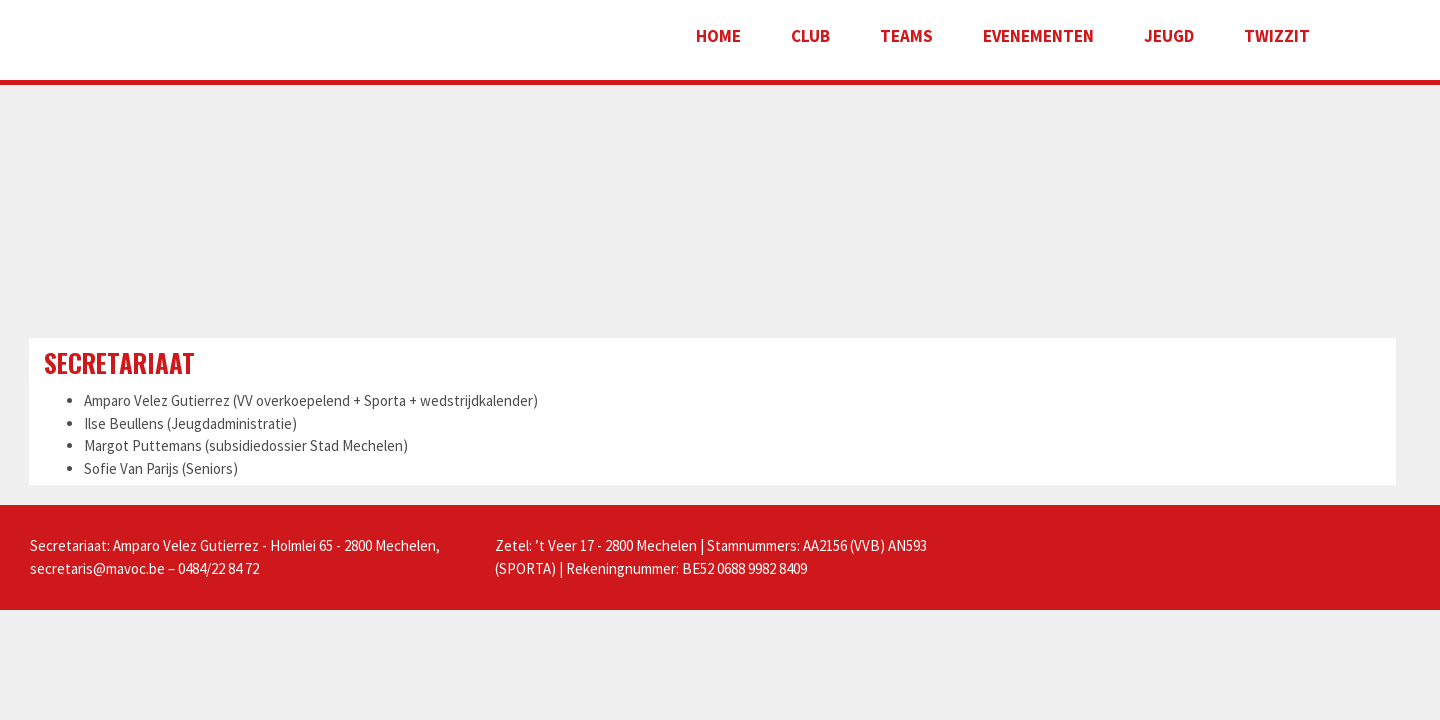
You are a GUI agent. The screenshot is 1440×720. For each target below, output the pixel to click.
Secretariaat (119, 362)
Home (718, 36)
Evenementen (1038, 36)
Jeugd (1169, 36)
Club (810, 36)
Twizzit (1277, 36)
